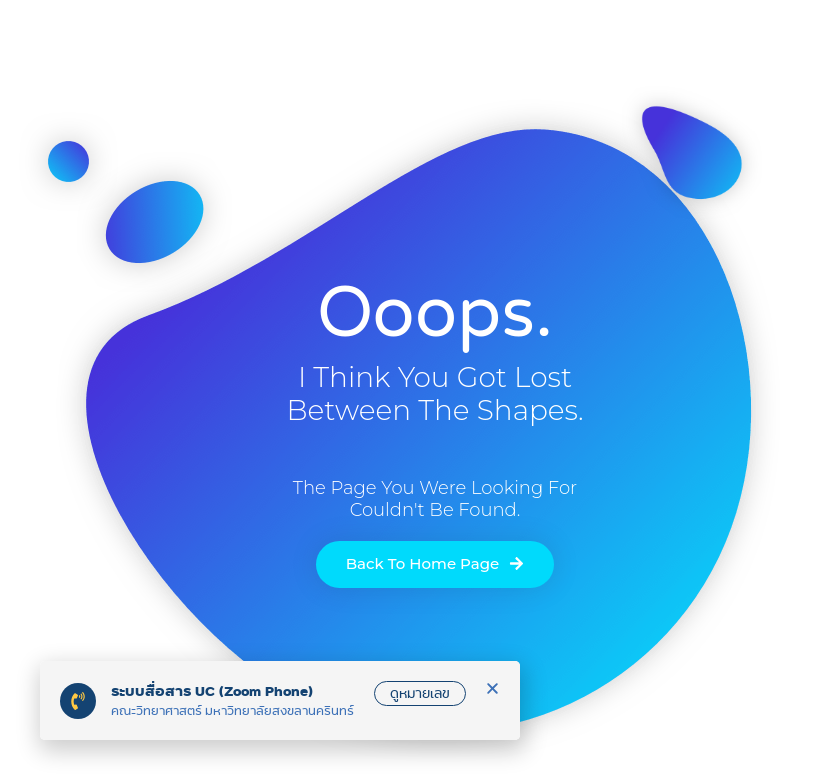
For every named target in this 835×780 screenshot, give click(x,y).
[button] (492, 688)
